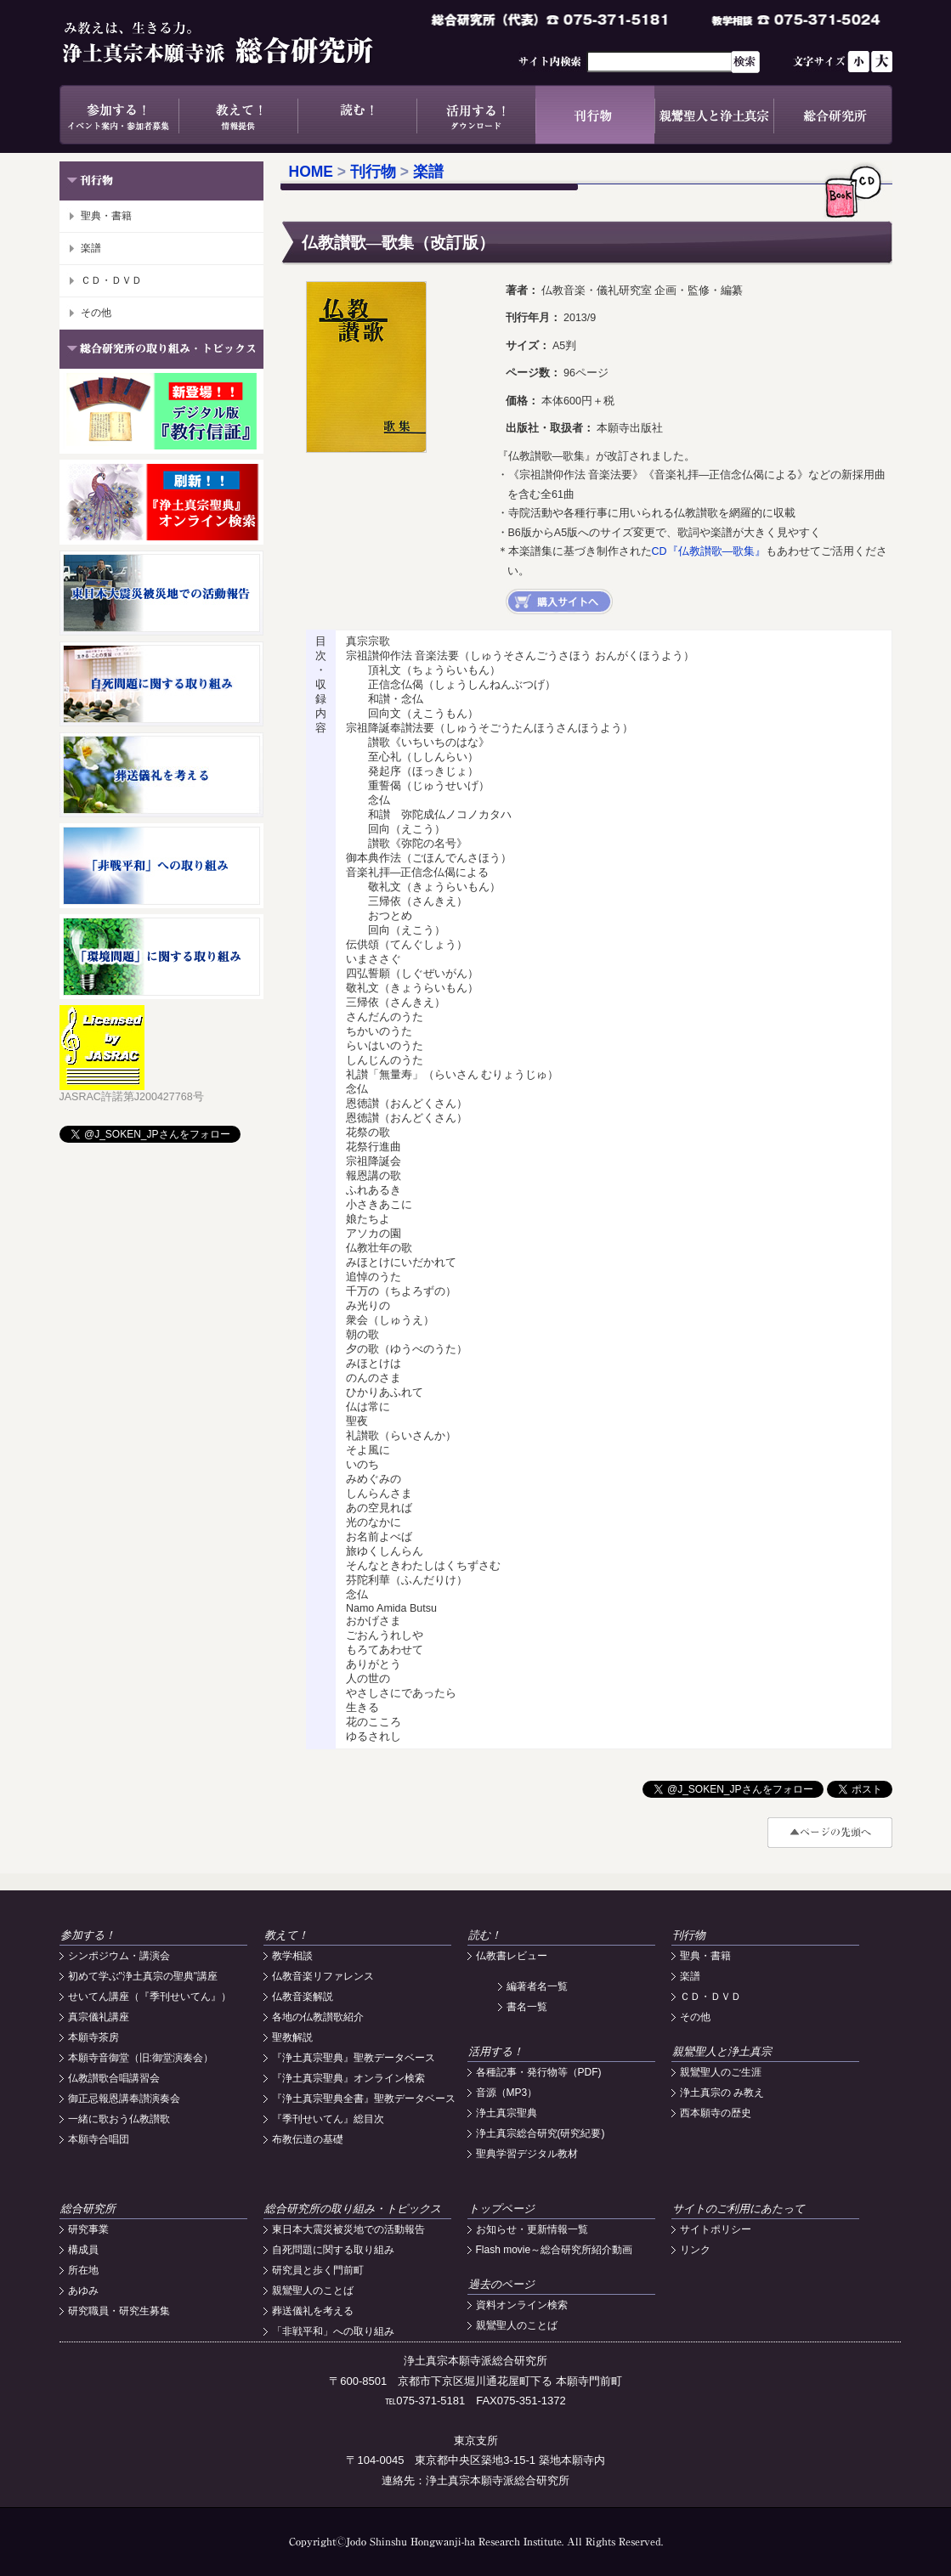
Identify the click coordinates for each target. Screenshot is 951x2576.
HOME (311, 171)
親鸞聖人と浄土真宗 (713, 114)
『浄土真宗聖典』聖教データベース (353, 2058)
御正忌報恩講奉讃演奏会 (124, 2098)
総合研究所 (832, 114)
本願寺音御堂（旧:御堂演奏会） (140, 2058)
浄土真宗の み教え (722, 2093)
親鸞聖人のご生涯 (720, 2072)
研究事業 (88, 2229)
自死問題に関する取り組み (333, 2250)
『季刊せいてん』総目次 (328, 2119)
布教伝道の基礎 (307, 2139)
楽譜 (91, 248)
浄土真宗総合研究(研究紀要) (540, 2133)
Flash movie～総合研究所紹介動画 (554, 2250)
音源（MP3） (507, 2093)
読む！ (356, 114)
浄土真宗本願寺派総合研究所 (242, 42)
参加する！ (118, 114)
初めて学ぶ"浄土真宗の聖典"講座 (143, 1976)
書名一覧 (527, 2007)
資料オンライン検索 (522, 2305)
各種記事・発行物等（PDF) (539, 2072)
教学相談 (292, 1956)
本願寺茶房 (93, 2037)
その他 (96, 313)
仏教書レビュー (511, 1956)
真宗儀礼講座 (98, 2017)
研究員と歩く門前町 (318, 2270)
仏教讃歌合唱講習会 (114, 2078)
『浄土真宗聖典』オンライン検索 (348, 2078)
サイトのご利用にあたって (738, 2208)
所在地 (83, 2270)
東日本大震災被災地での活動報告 (348, 2229)
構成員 (83, 2250)
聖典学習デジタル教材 (527, 2154)
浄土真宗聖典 (506, 2113)
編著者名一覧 (537, 1986)
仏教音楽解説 (302, 1997)
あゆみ (83, 2290)
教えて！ (237, 114)
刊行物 (594, 114)
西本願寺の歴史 (715, 2113)
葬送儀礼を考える (313, 2311)
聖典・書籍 (106, 216)
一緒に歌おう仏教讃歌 (119, 2119)
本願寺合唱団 (98, 2139)
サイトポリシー (715, 2229)
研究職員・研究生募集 (119, 2311)
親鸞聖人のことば (313, 2290)
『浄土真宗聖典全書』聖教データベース (364, 2098)
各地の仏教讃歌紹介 (318, 2017)
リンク (695, 2250)
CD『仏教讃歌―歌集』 (709, 551)
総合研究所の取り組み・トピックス (352, 2208)
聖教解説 (292, 2037)
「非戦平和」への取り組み (333, 2331)
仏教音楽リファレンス (323, 1976)
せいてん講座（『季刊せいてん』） (149, 1997)
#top (829, 1832)
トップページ (501, 2208)
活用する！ (475, 114)
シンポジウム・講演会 (119, 1956)
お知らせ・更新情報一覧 (532, 2229)
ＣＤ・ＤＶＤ (111, 280)
